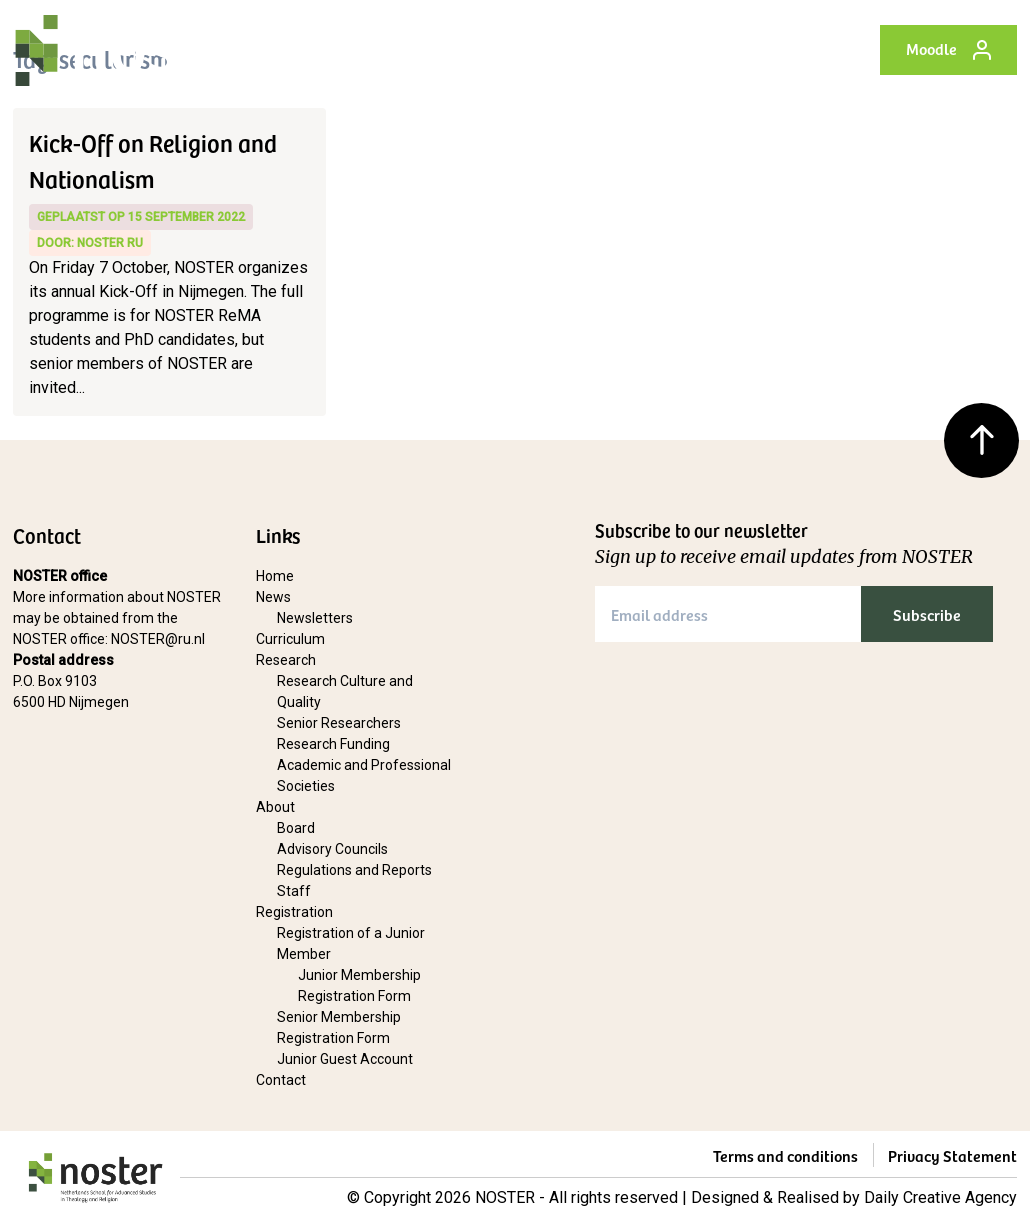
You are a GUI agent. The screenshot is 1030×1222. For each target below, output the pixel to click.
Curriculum (290, 639)
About (275, 807)
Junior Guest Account (345, 1059)
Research (286, 660)
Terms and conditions (785, 1155)
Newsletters (315, 618)
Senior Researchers (339, 723)
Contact (281, 1080)
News (273, 597)
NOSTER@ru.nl (158, 639)
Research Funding (333, 744)
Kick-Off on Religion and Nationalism (153, 160)
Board (296, 828)
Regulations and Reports (354, 870)
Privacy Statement (952, 1155)
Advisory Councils (332, 849)
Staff (294, 891)
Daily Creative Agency (940, 1197)
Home (275, 576)
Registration (294, 912)
